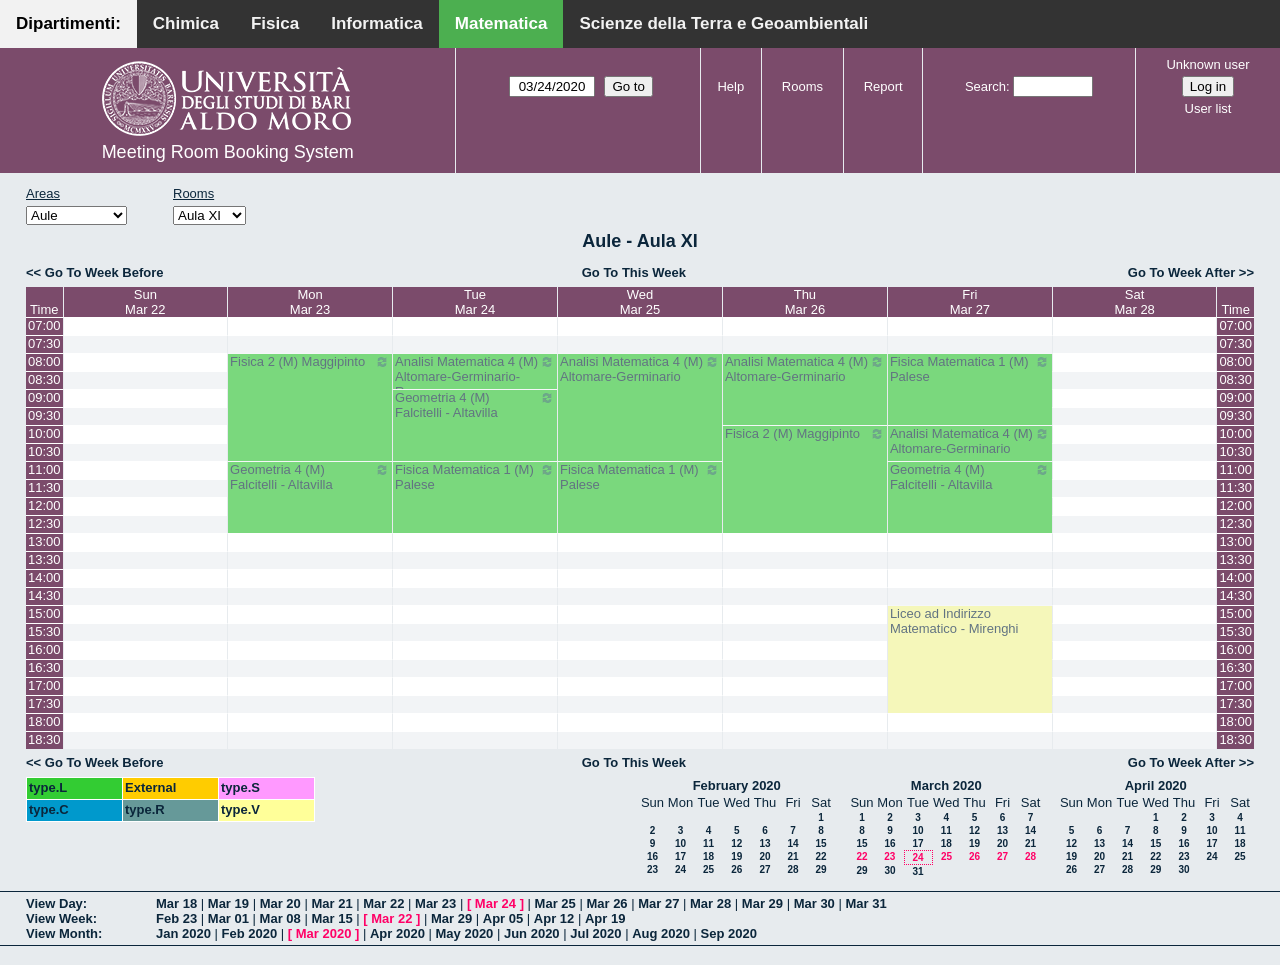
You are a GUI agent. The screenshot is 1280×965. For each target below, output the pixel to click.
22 (820, 856)
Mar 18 (176, 903)
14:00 (44, 577)
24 (680, 869)
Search (985, 86)
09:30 (44, 415)
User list (1208, 108)
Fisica (275, 23)
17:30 (44, 703)
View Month (62, 933)
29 (820, 869)
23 (652, 869)
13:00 (44, 541)
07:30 (44, 343)
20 (764, 856)
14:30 (44, 595)
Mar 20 (280, 903)
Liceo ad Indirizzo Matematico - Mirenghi (954, 621)
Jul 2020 (595, 933)
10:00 (44, 433)
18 (708, 856)
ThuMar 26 (805, 302)
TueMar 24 (475, 302)
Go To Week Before (104, 272)
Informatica (377, 23)
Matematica (501, 23)
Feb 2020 (250, 933)
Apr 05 (503, 918)
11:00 (44, 469)
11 (708, 843)
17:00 (44, 685)
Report (883, 86)
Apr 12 (554, 918)
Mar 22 (383, 903)
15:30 (44, 631)
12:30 (44, 523)
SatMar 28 (1134, 302)
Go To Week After (1181, 272)
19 (736, 856)
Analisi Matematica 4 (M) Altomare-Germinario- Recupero (475, 376)
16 (652, 856)
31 (917, 871)
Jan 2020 (183, 933)
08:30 (44, 379)
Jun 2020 (532, 933)
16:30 (44, 667)
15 (820, 843)
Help (730, 86)
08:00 (44, 361)
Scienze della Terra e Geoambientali (723, 23)
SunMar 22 (145, 302)
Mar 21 (331, 903)
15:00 (44, 613)
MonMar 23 (310, 302)
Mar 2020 (324, 933)
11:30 (44, 487)
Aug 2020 (661, 933)
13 (764, 843)
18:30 (44, 739)
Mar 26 (606, 903)
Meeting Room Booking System (228, 152)
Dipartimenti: (68, 23)
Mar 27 (658, 903)
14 (792, 843)
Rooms (802, 86)
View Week (59, 918)
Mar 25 (555, 903)
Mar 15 (331, 918)
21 (792, 856)
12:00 (44, 505)
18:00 (44, 721)
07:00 (44, 325)
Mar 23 (435, 903)
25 (708, 869)
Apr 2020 (397, 933)
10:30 (44, 451)
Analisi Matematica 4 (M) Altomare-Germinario (640, 369)
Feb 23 (176, 918)
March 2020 (946, 785)
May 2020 (465, 933)
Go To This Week (634, 272)
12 (736, 843)
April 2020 (1156, 785)
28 (792, 869)
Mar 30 (814, 903)
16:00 (44, 649)
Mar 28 (710, 903)
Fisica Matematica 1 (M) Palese (970, 369)
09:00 (44, 397)
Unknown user (1207, 64)
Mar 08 (280, 918)
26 (736, 869)
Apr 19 (605, 918)
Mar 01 (228, 918)
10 (680, 843)
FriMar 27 (970, 302)
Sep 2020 (729, 933)
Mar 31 (865, 903)
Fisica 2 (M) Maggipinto (310, 362)
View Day (54, 903)
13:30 (44, 559)
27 (764, 869)
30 (889, 870)
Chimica (186, 23)
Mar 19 (228, 903)
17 (680, 856)
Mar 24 (495, 903)
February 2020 (737, 785)
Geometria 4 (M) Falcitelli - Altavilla (475, 405)
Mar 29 (762, 903)
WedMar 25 (640, 302)
